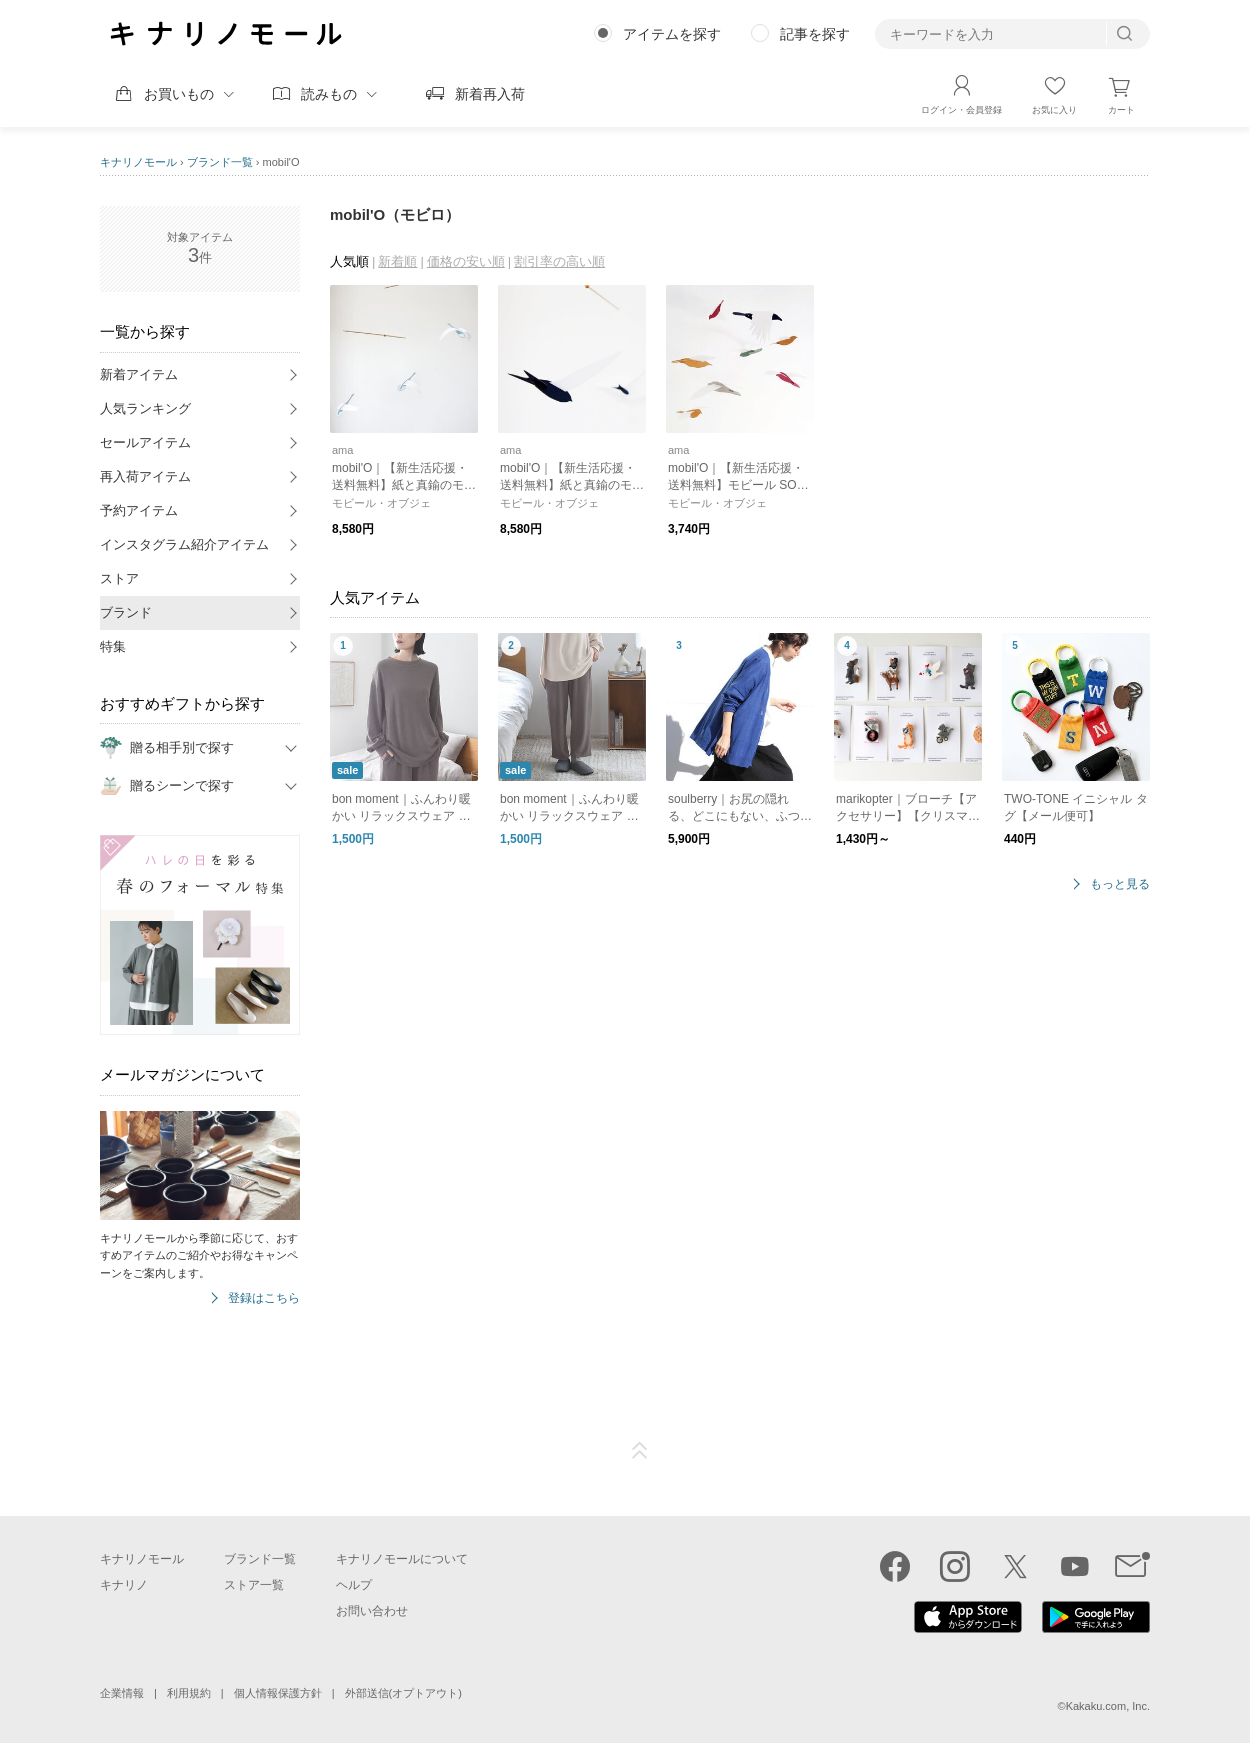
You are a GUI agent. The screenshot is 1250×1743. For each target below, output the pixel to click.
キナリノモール (138, 162)
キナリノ (124, 1585)
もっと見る (1120, 884)
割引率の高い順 (559, 261)
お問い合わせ (372, 1611)
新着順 (397, 261)
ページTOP (640, 1451)
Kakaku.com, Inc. (1108, 1706)
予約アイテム (139, 510)
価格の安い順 (466, 261)
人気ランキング (145, 408)
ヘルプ (354, 1585)
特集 (113, 646)
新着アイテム (139, 374)
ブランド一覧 (220, 162)
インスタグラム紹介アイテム (184, 544)
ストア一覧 (254, 1585)
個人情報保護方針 (278, 1693)
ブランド (126, 612)
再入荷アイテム (145, 476)
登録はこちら (264, 1298)
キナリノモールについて (402, 1559)
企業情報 (122, 1693)
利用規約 (189, 1693)
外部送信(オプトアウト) (403, 1693)
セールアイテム (145, 442)
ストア (119, 578)
